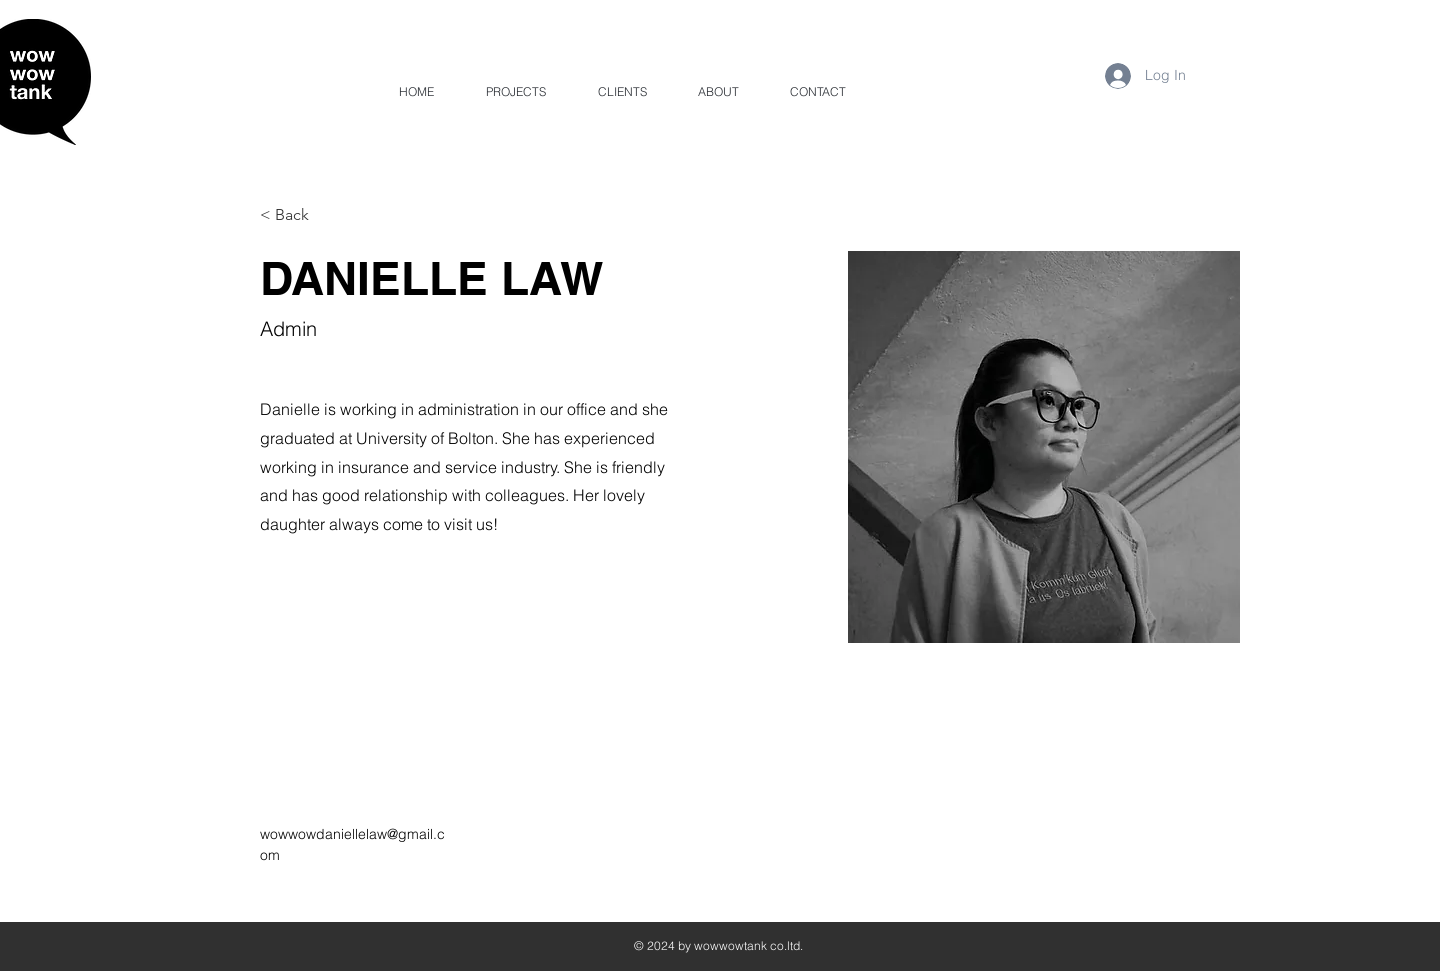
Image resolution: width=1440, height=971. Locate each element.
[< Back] (299, 215)
